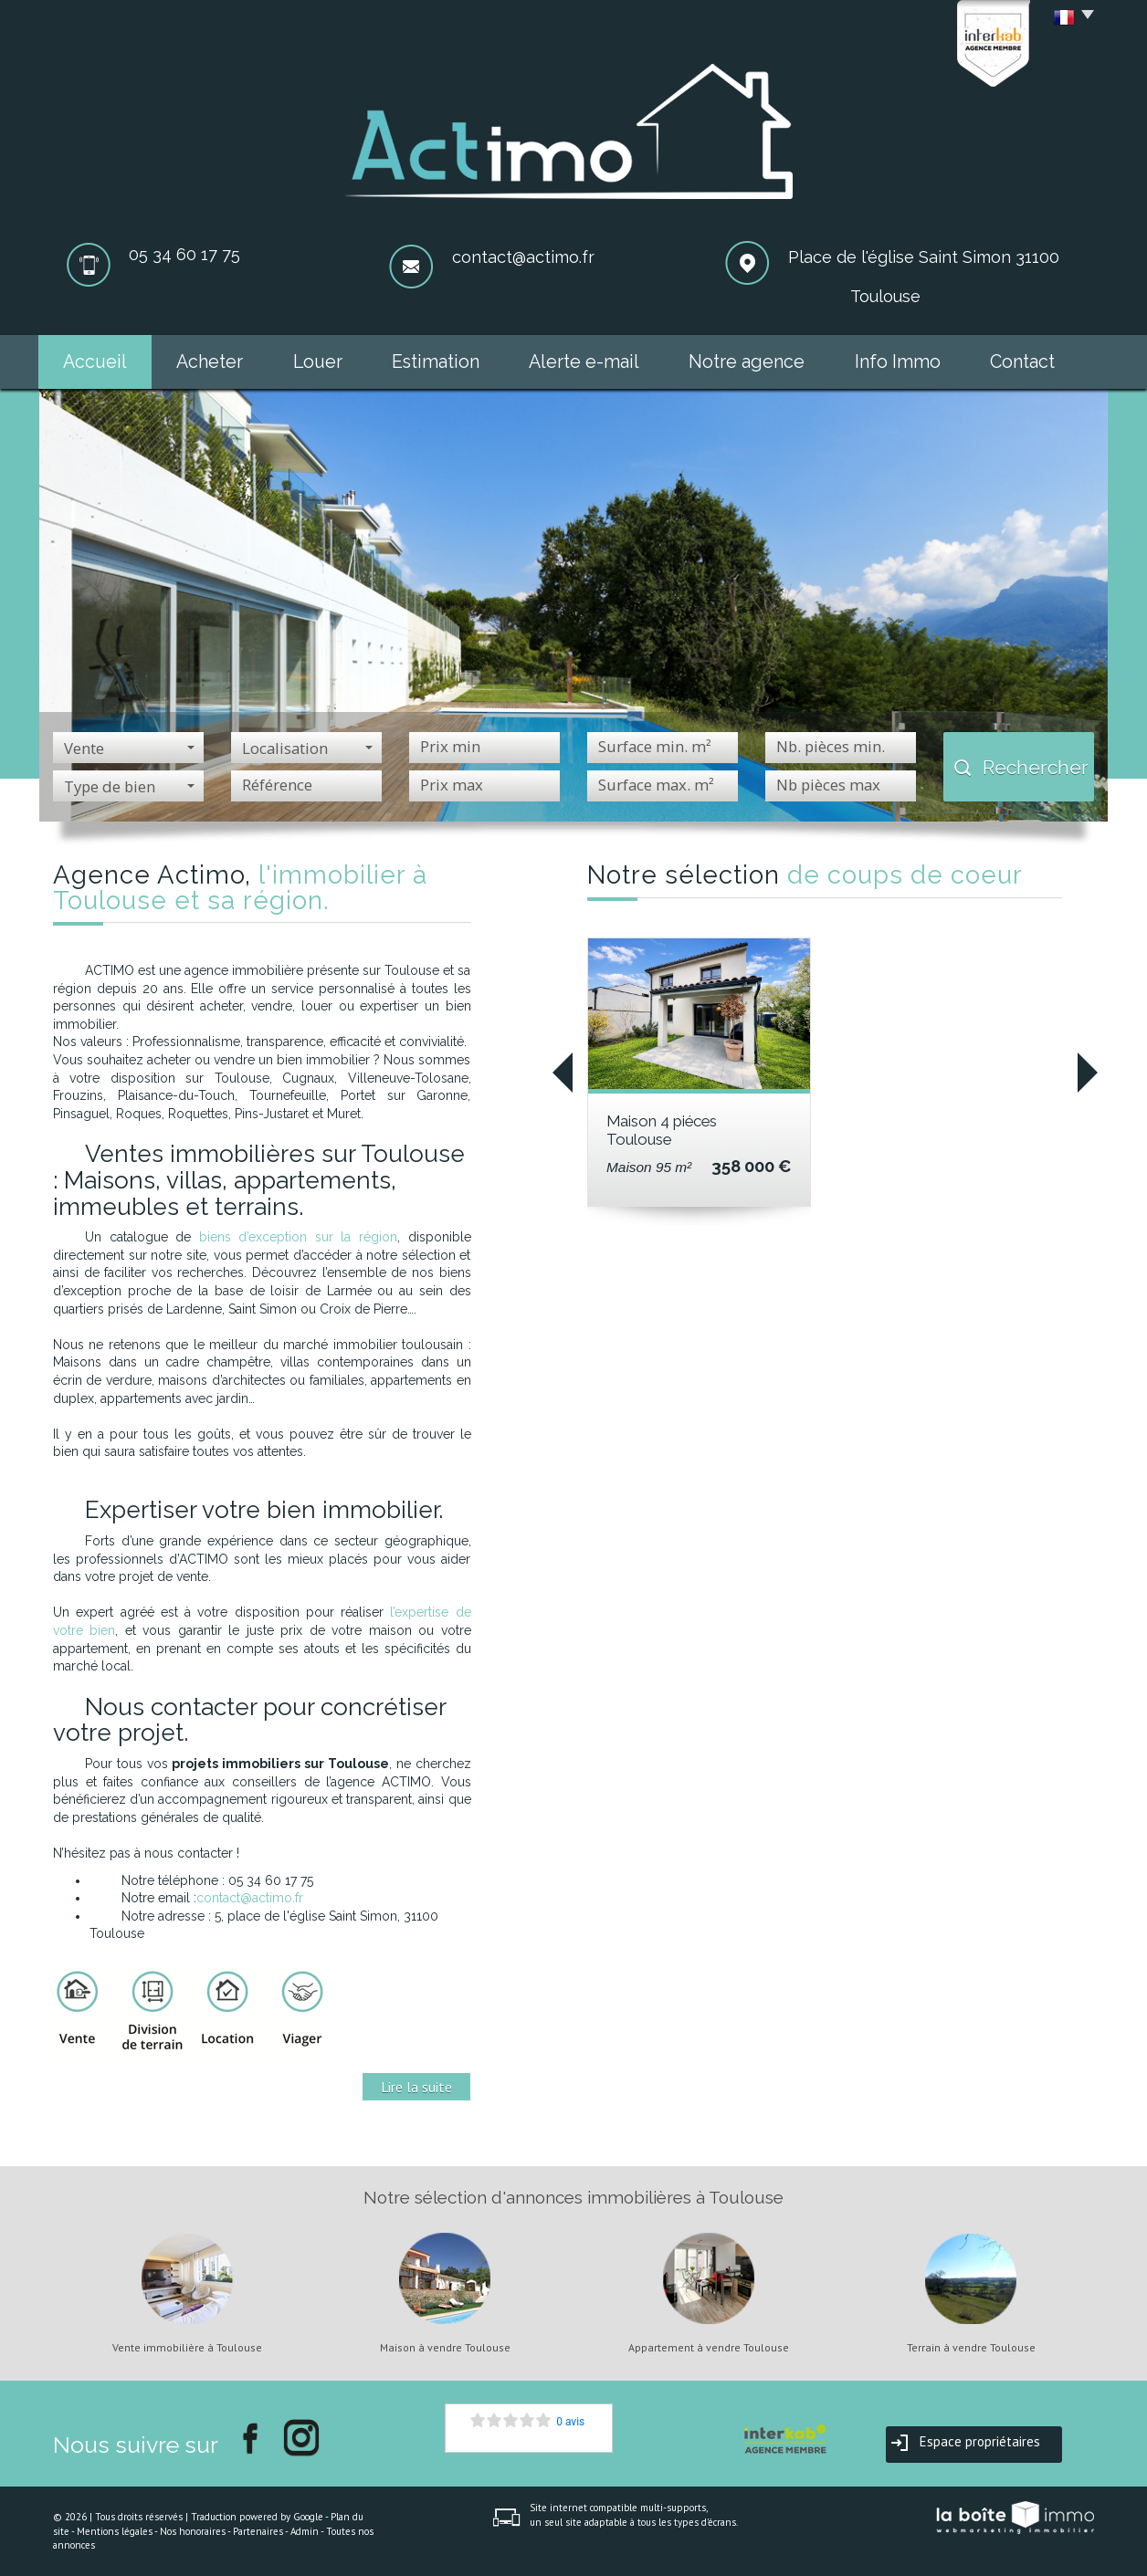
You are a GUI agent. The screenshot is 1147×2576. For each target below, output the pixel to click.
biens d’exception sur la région (298, 1237)
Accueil (95, 361)
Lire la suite (416, 2087)
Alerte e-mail (584, 361)
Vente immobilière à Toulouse (187, 2347)
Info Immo (898, 361)
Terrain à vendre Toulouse (971, 2347)
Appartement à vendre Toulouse (708, 2347)
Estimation (435, 361)
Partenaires (258, 2531)
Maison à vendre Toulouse (445, 2347)
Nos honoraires (193, 2531)
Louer (317, 361)
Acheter (209, 361)
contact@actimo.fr (523, 257)
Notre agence (747, 361)
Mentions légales (115, 2531)
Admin (304, 2531)
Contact (1022, 361)
